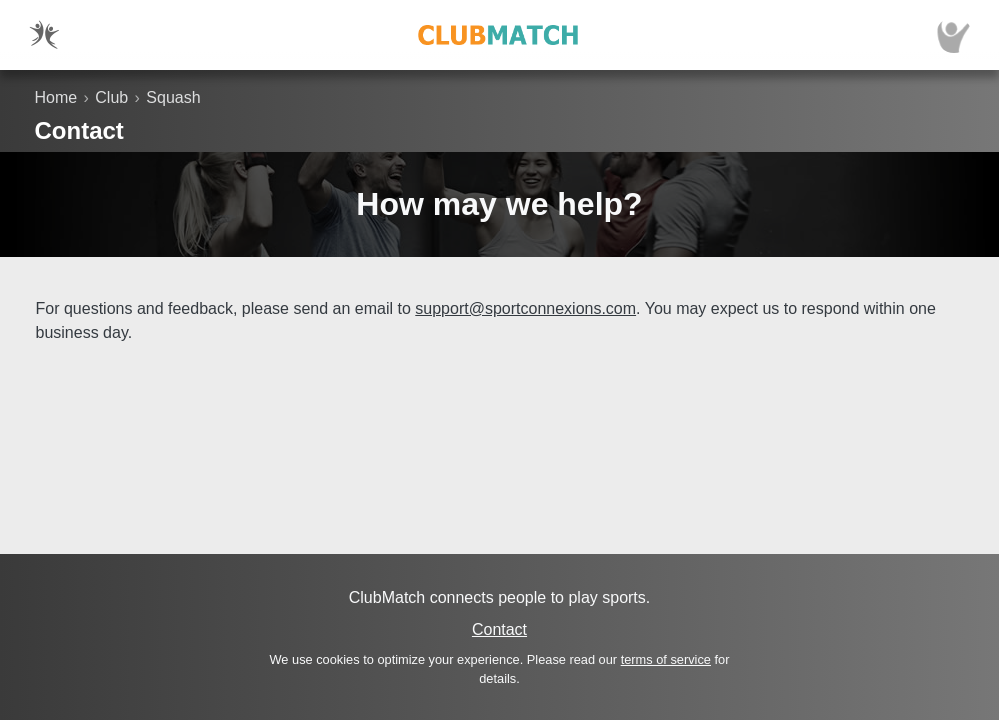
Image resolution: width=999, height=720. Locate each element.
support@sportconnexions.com (525, 308)
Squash (173, 97)
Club (111, 97)
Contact (499, 629)
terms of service (666, 659)
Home (56, 97)
